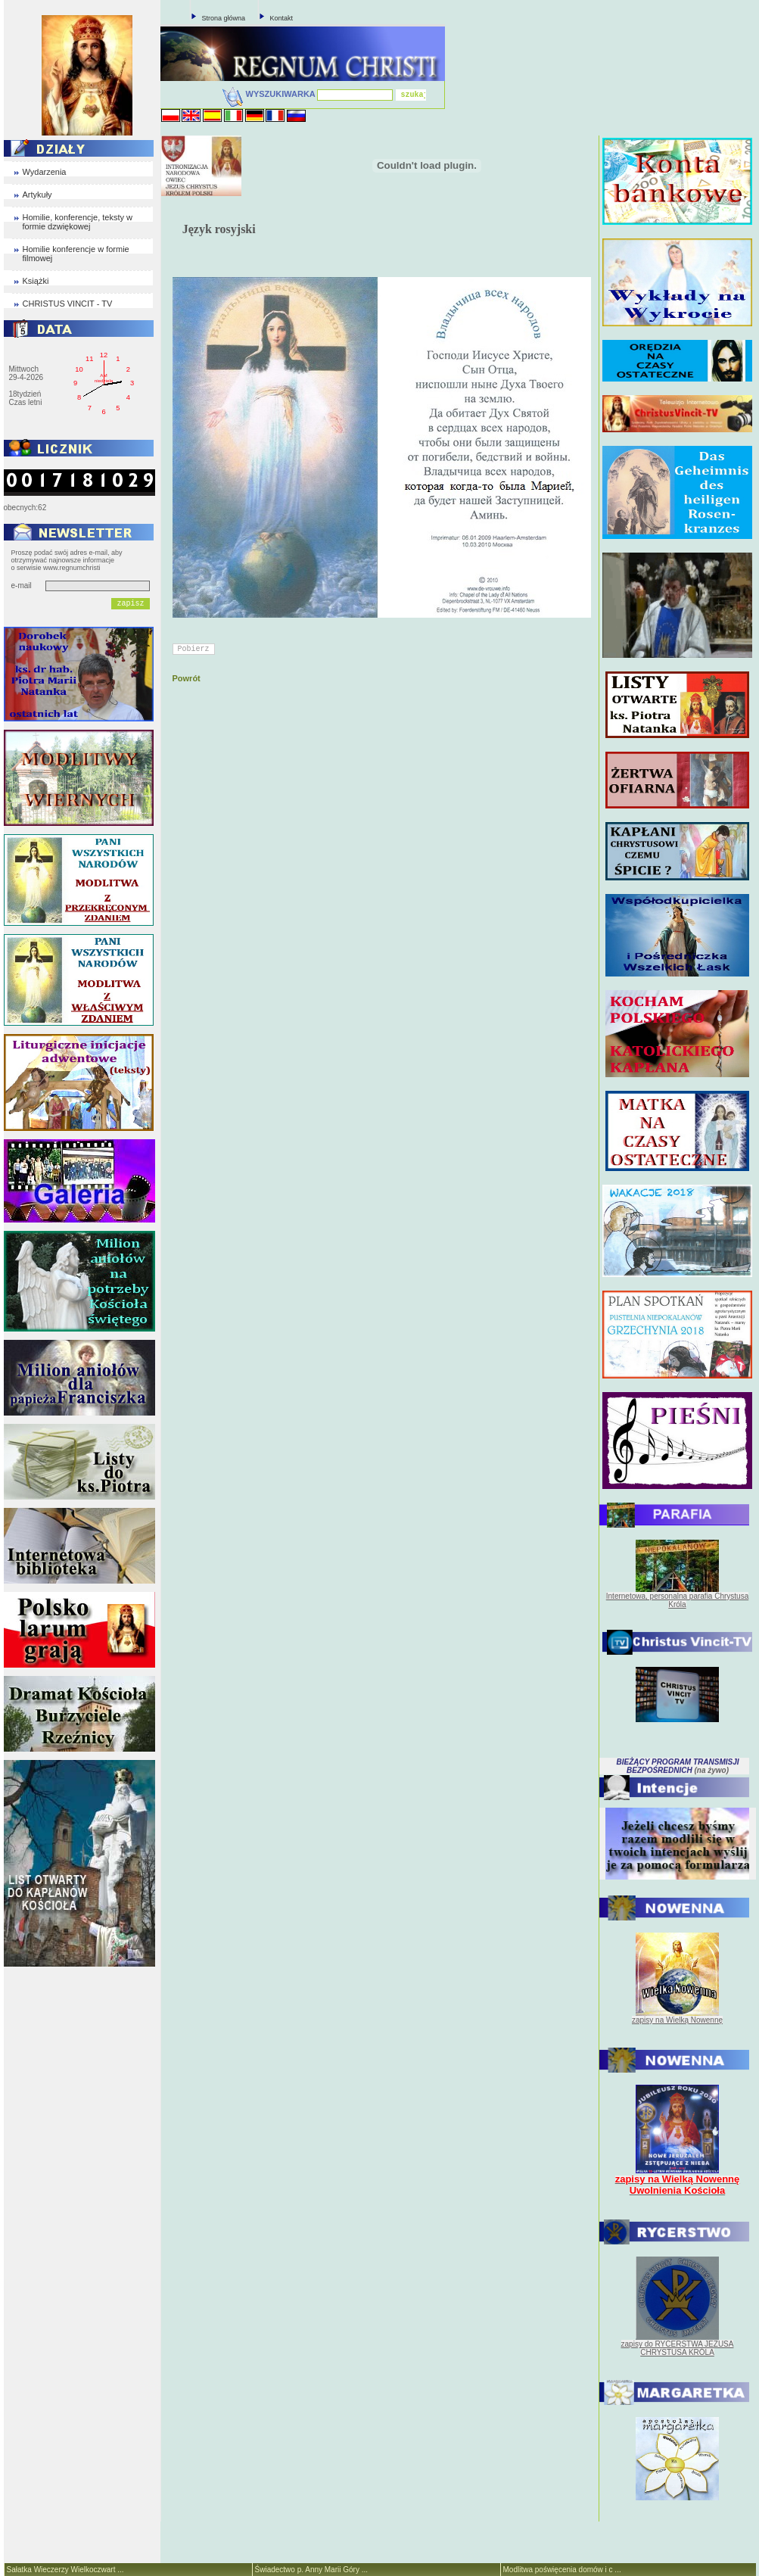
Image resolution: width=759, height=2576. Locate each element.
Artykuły (37, 194)
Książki (36, 280)
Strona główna (224, 18)
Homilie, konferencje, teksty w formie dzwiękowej (78, 222)
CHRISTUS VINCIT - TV (68, 303)
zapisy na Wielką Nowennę (677, 2020)
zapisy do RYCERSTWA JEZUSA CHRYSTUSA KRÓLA (677, 2348)
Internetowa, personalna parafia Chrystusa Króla (677, 1600)
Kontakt (282, 18)
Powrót (187, 678)
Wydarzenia (45, 171)
